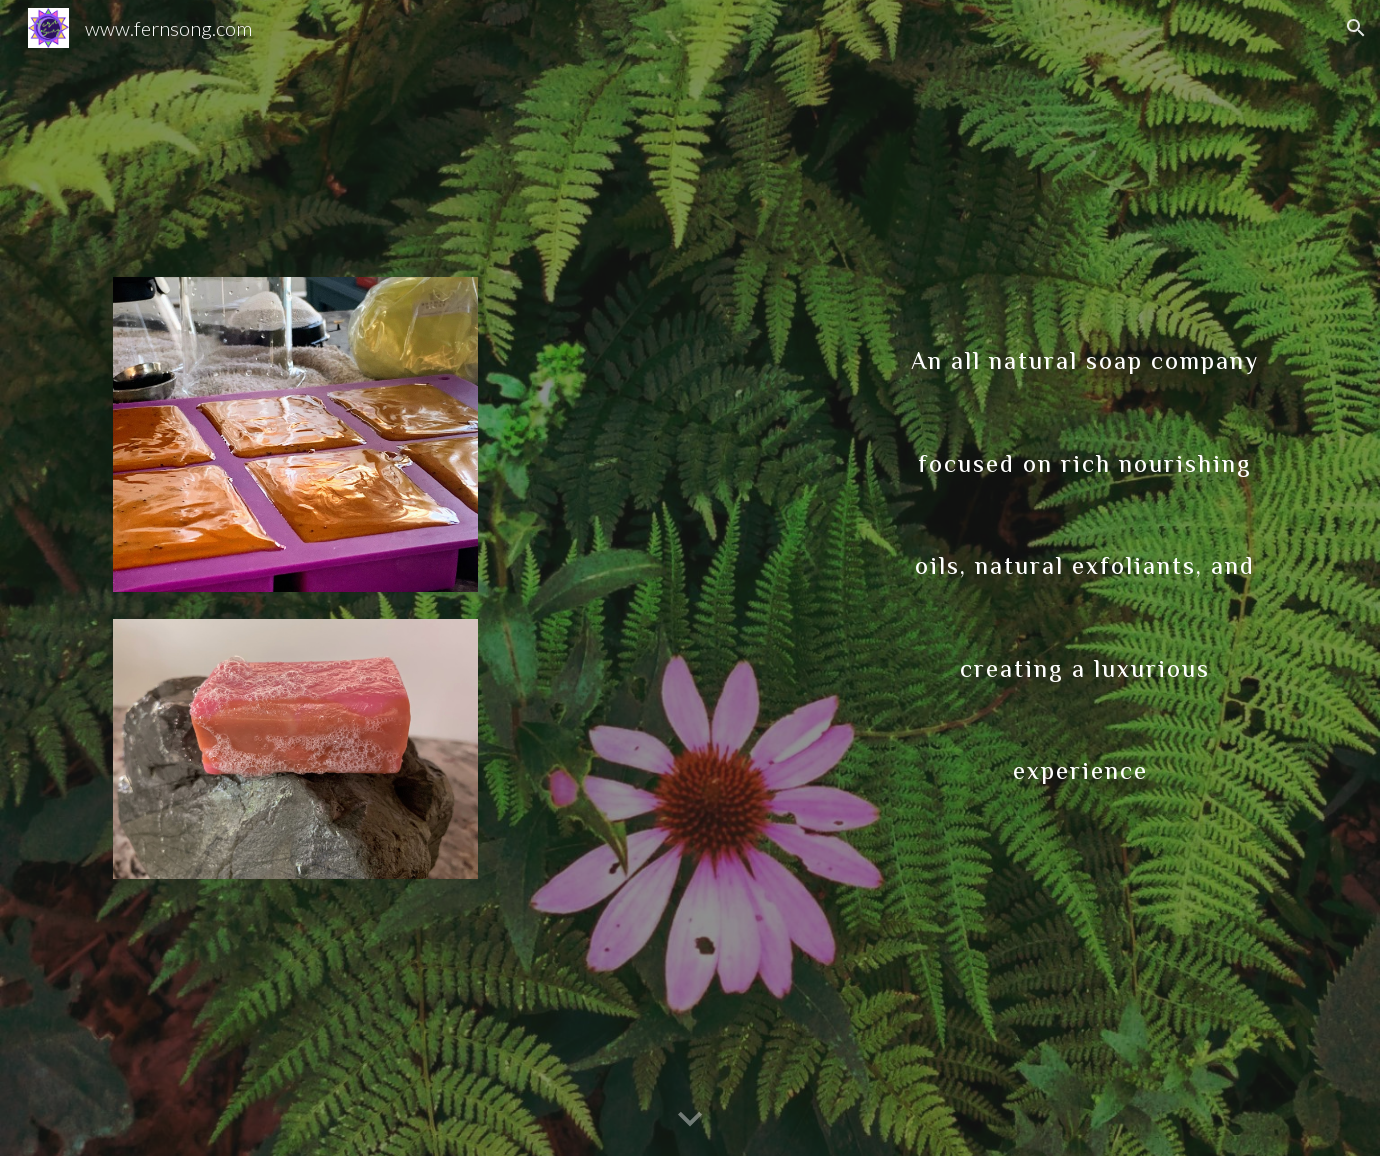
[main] (1084, 541)
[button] (1356, 28)
